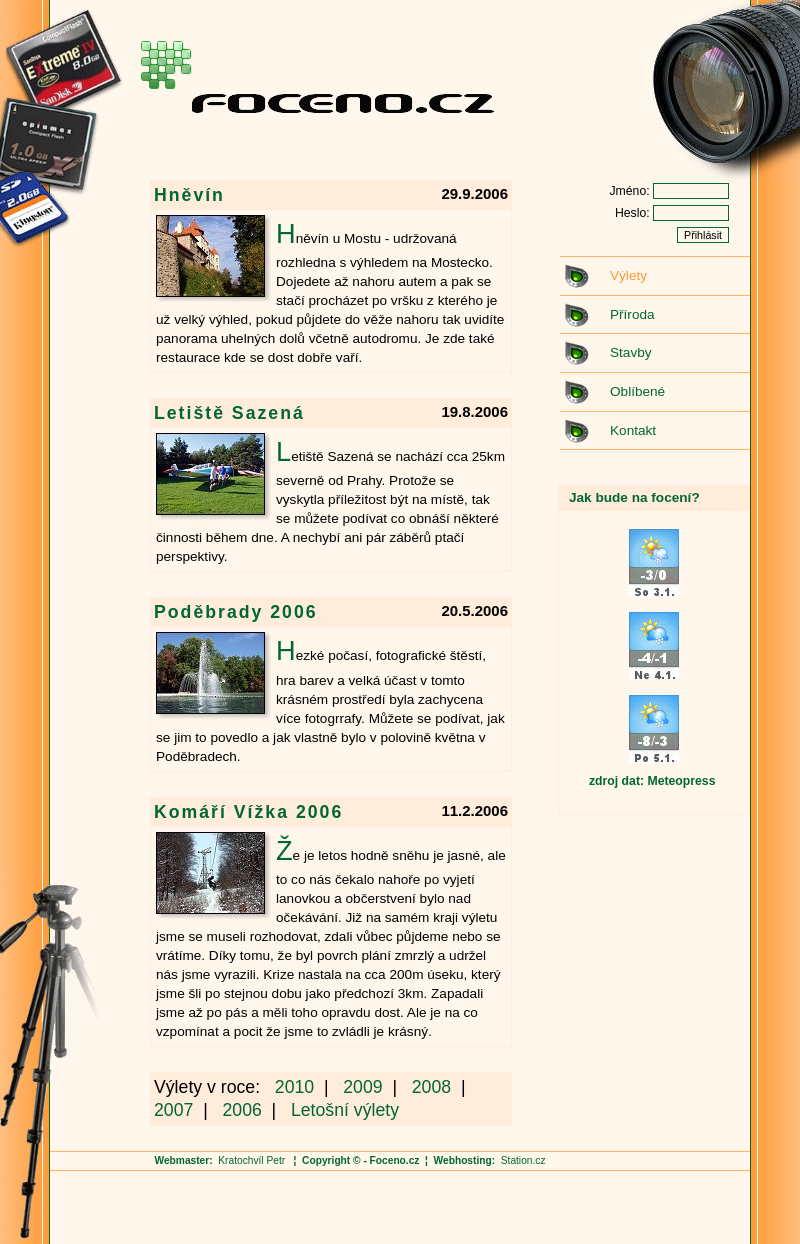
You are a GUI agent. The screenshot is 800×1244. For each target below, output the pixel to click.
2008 (431, 1087)
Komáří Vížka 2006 (248, 812)
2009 (362, 1087)
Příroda (632, 314)
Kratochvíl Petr (251, 1160)
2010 (294, 1087)
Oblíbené (637, 391)
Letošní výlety (345, 1110)
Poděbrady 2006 (236, 612)
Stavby (631, 352)
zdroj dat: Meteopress (652, 781)
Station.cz (523, 1160)
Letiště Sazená (229, 413)
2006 (241, 1110)
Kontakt (633, 430)
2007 (173, 1110)
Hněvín (189, 195)
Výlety (628, 275)
